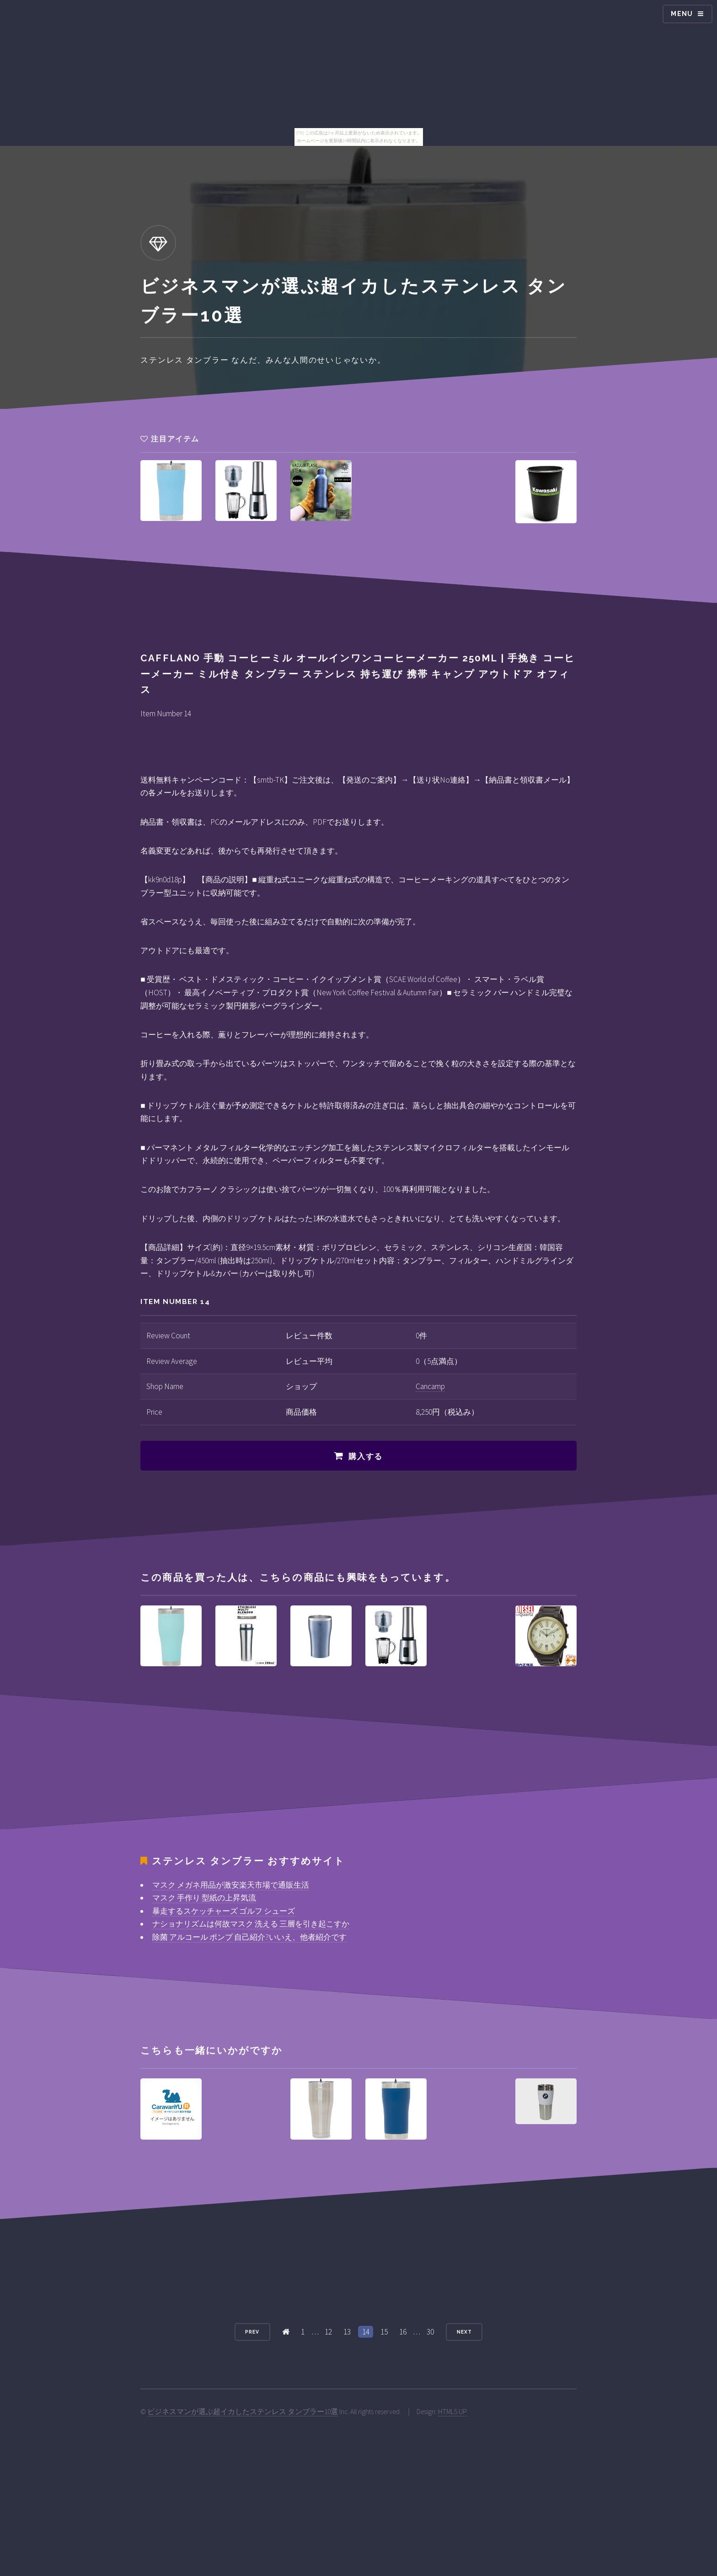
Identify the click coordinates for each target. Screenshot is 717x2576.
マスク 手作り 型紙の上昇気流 (204, 1898)
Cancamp (430, 1386)
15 (384, 2332)
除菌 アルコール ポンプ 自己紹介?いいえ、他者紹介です (249, 1937)
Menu (682, 13)
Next (464, 2331)
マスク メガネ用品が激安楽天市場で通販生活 (230, 1885)
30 (430, 2332)
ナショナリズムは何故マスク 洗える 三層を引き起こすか (250, 1924)
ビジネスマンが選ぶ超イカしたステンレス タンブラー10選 (242, 2411)
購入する (365, 1456)
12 (328, 2332)
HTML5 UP (452, 2411)
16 (403, 2332)
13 (347, 2332)
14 (365, 2332)
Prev (252, 2331)
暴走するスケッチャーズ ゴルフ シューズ (223, 1911)
